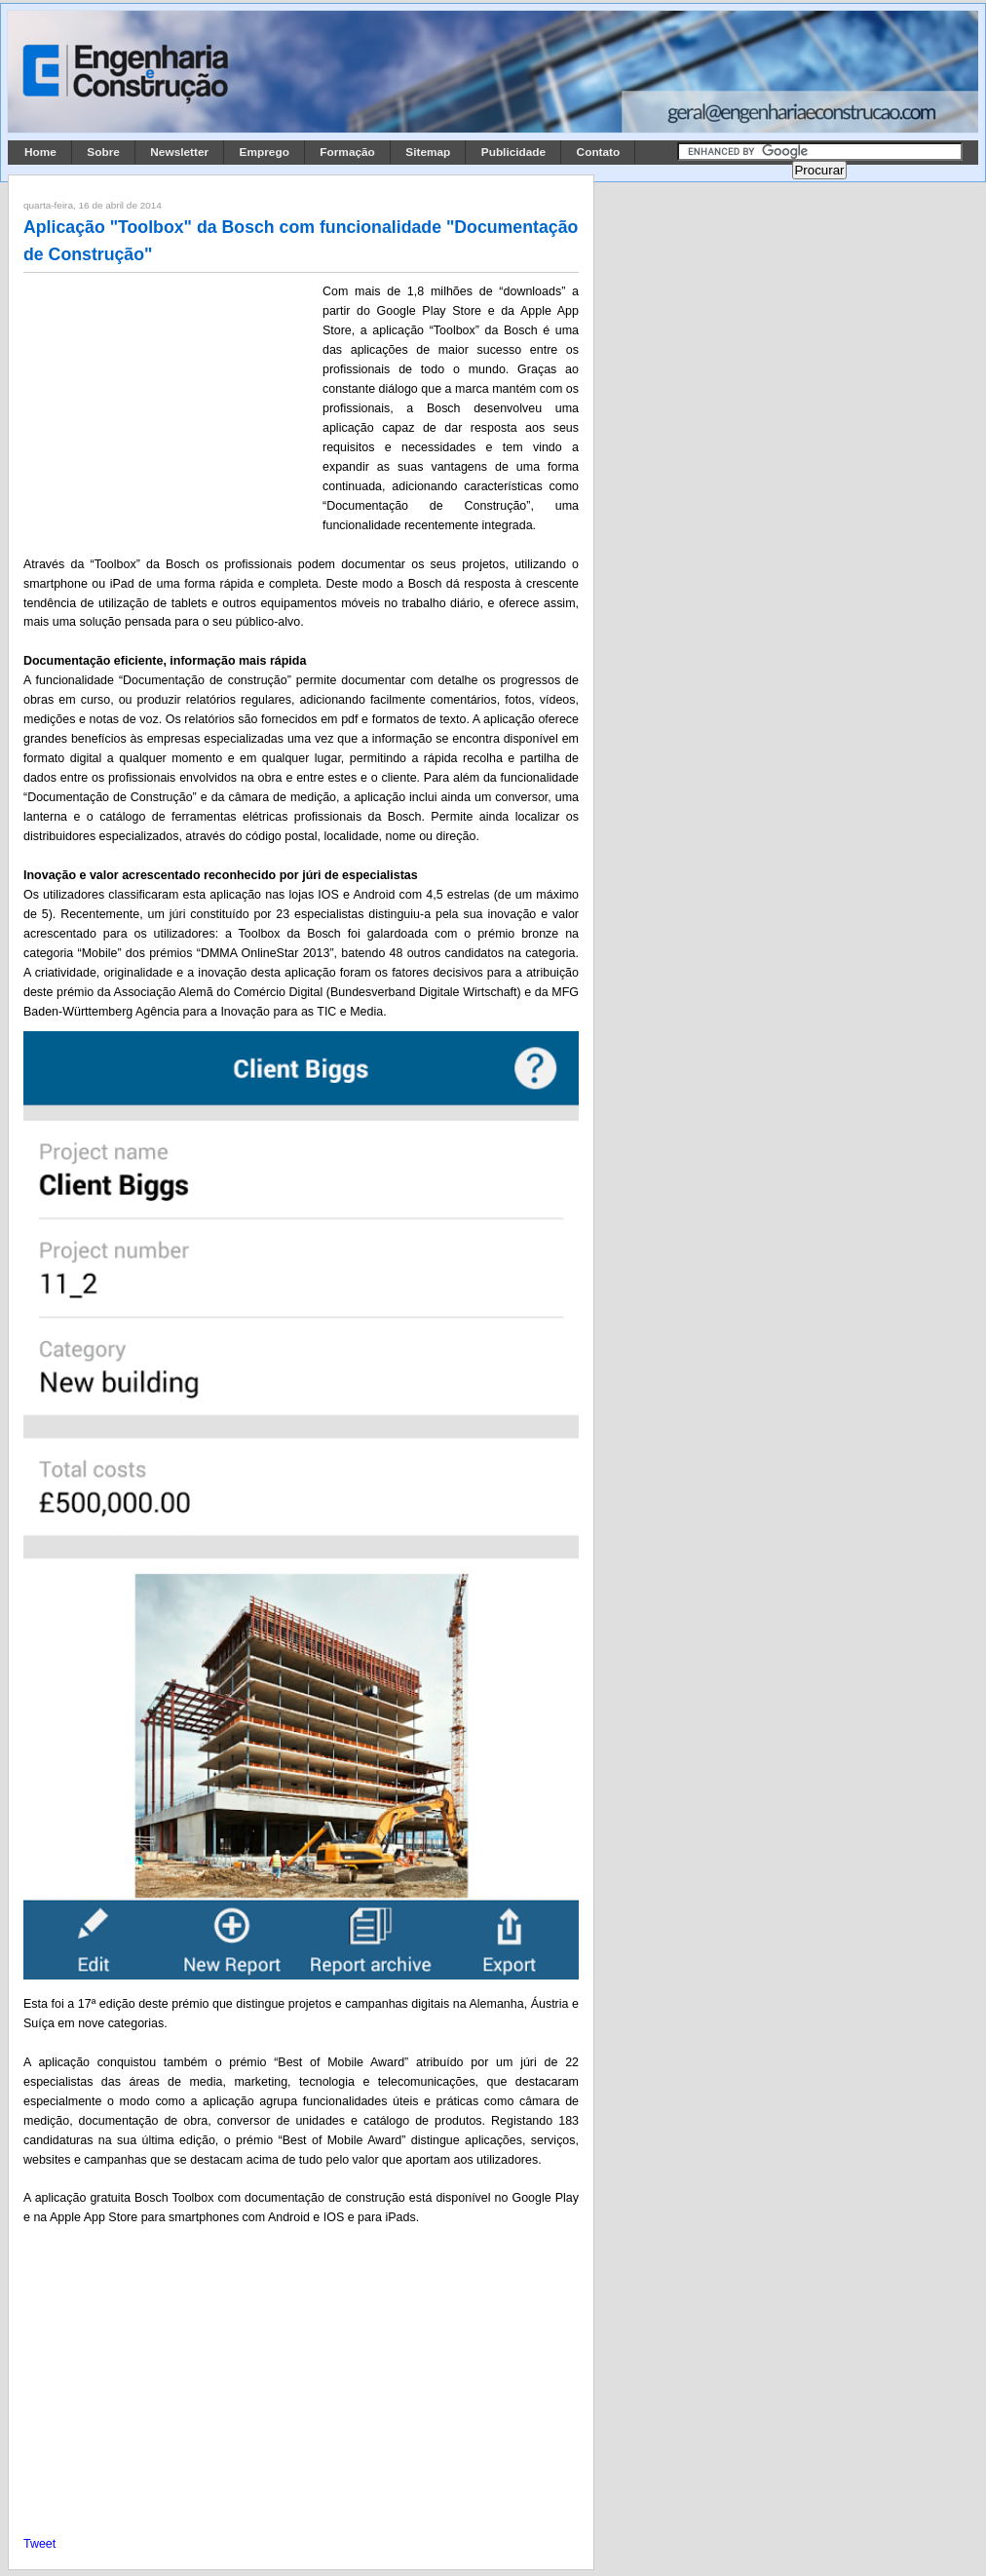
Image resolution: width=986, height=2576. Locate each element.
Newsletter (179, 152)
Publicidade (513, 152)
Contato (599, 152)
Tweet (39, 2544)
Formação (347, 152)
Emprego (264, 152)
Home (40, 152)
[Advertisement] (169, 410)
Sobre (103, 152)
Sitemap (427, 152)
